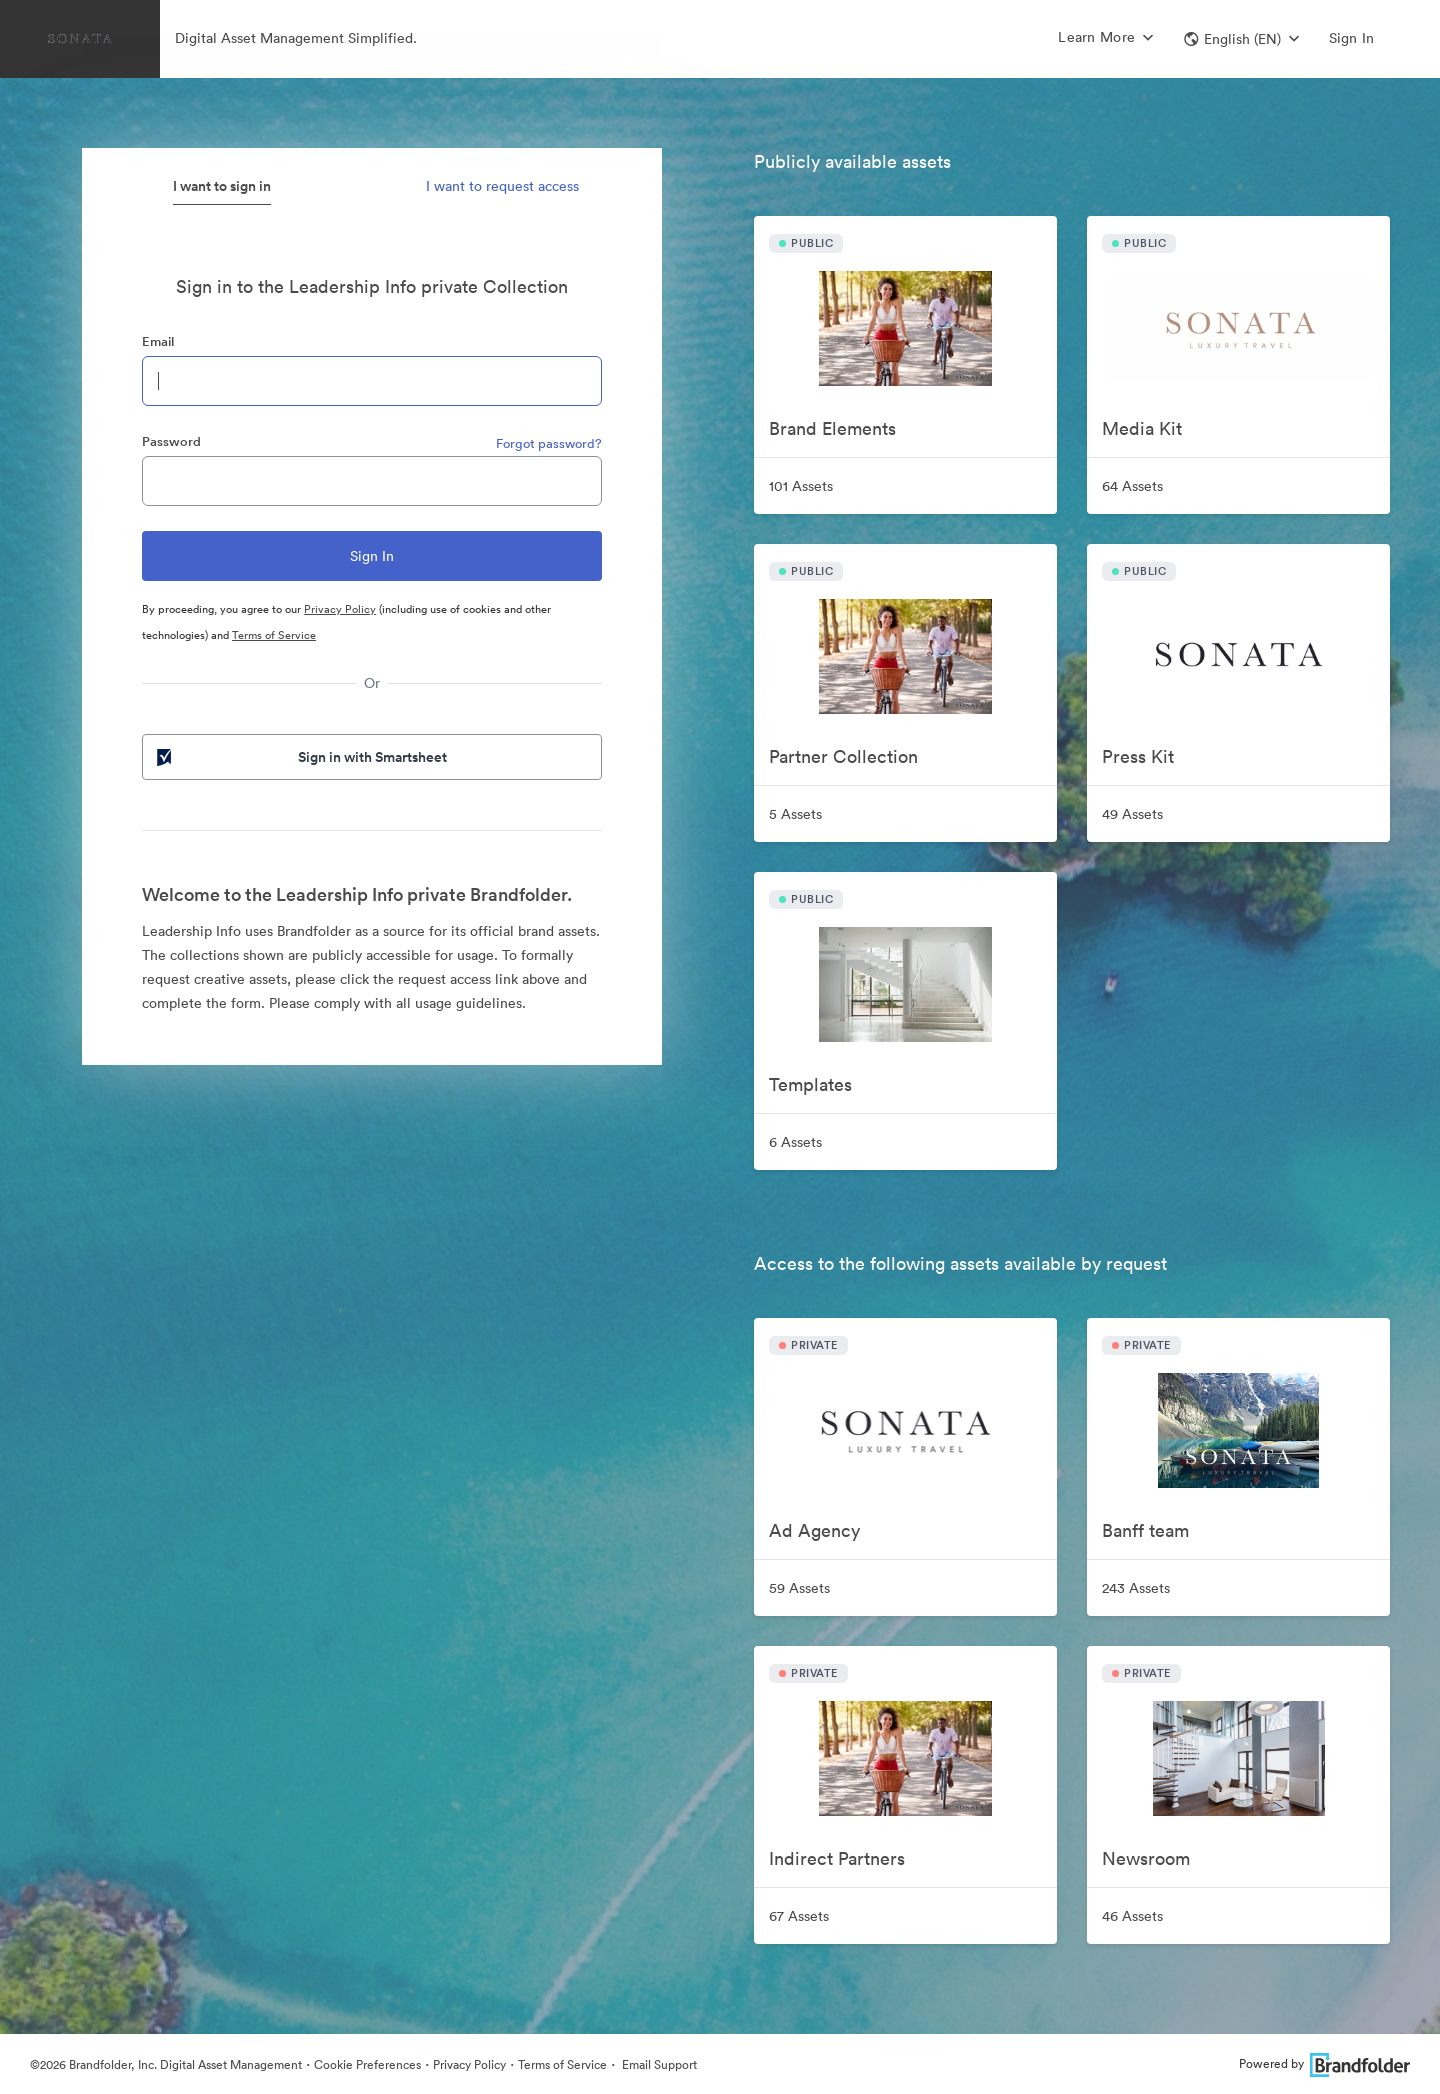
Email (158, 341)
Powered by (1324, 2063)
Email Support (658, 2064)
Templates (810, 1084)
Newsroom (1146, 1858)
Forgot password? (549, 443)
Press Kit (1138, 756)
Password (171, 441)
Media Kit (1142, 428)
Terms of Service (274, 635)
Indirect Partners (837, 1858)
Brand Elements (832, 428)
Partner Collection (843, 756)
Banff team (1145, 1530)
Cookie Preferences (367, 2064)
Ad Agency (814, 1530)
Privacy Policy (340, 609)
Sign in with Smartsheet (300, 757)
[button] (1241, 39)
